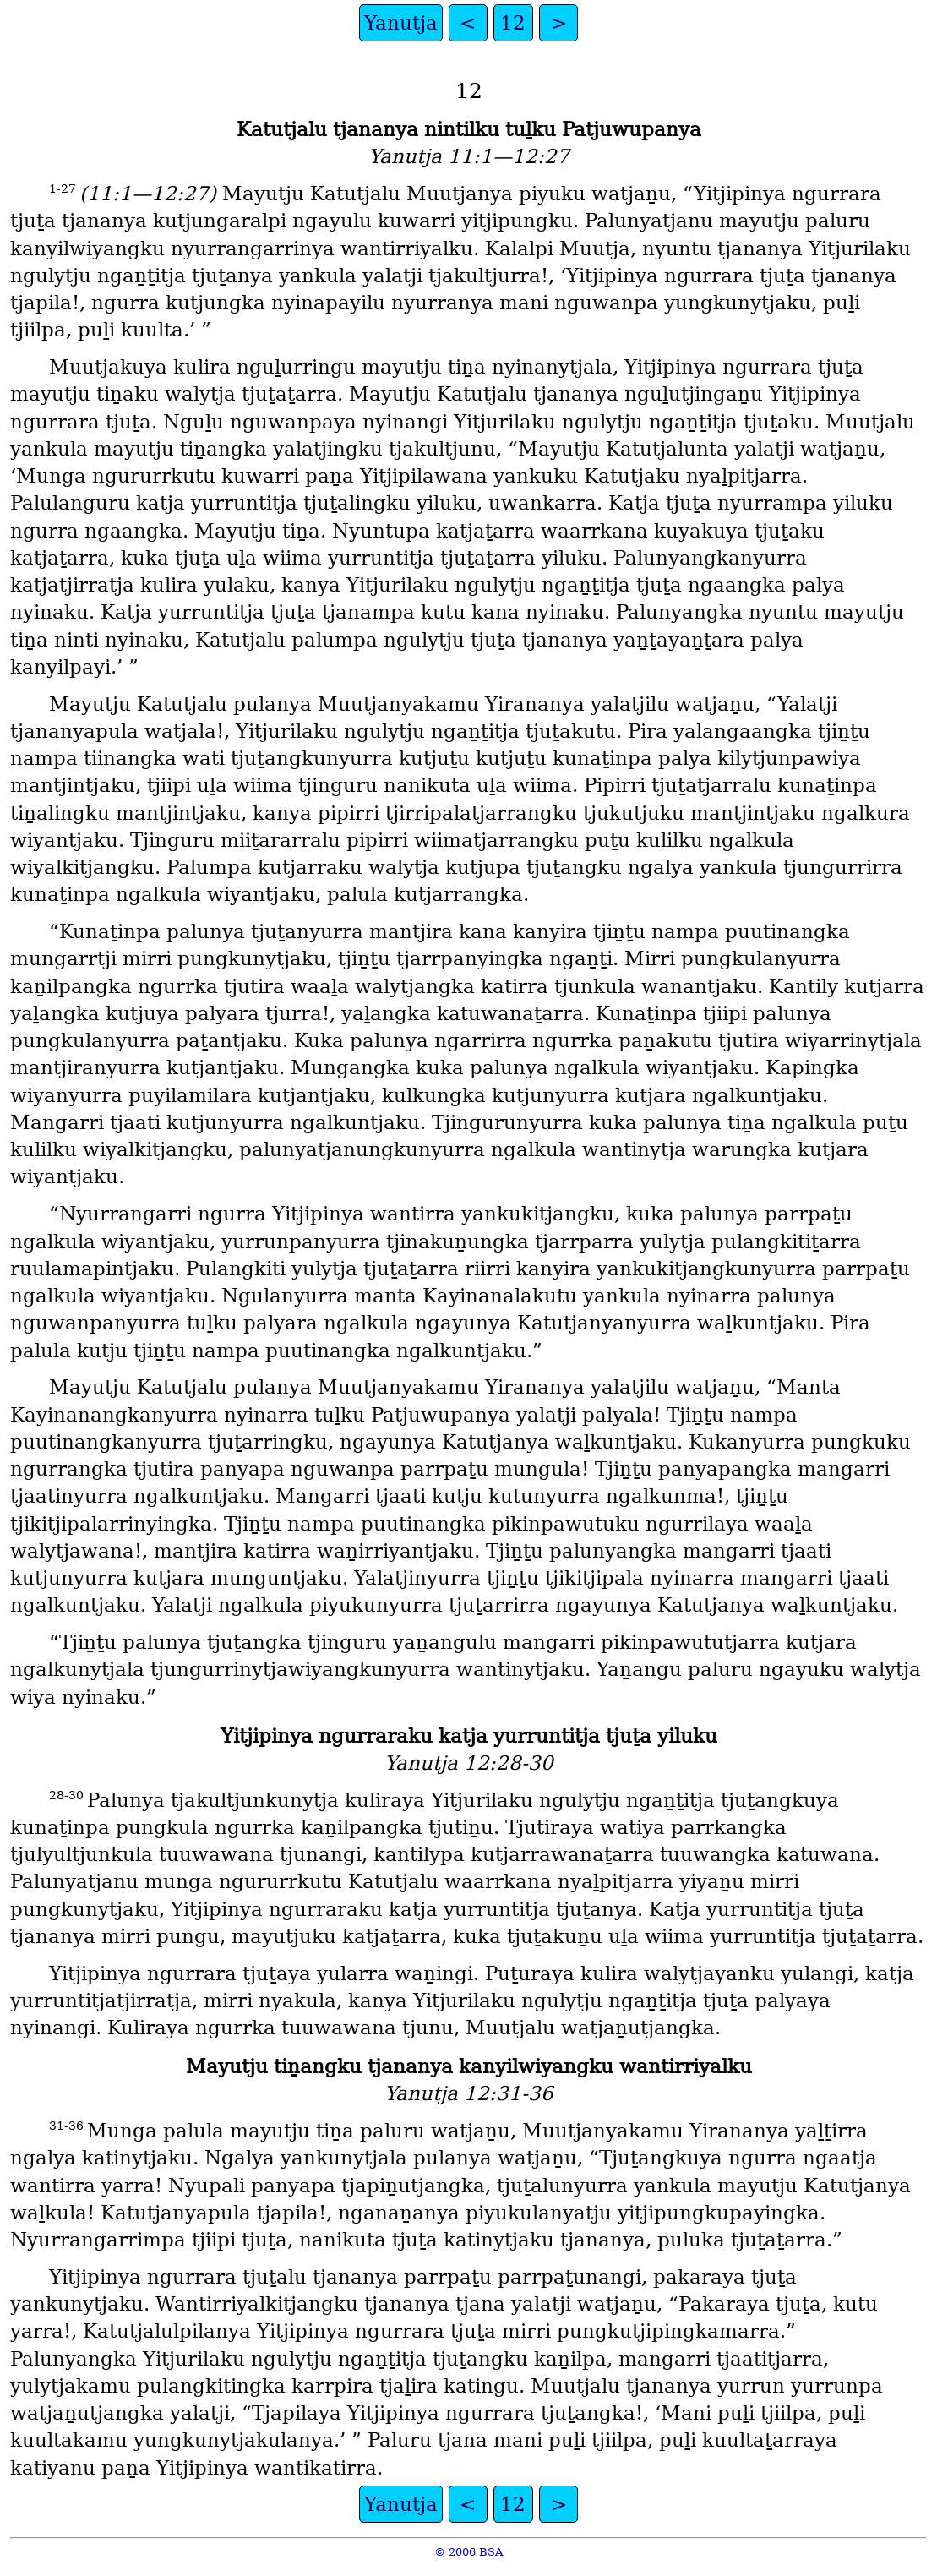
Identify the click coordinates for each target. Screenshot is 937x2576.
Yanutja (401, 23)
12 (513, 23)
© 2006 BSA (468, 2552)
